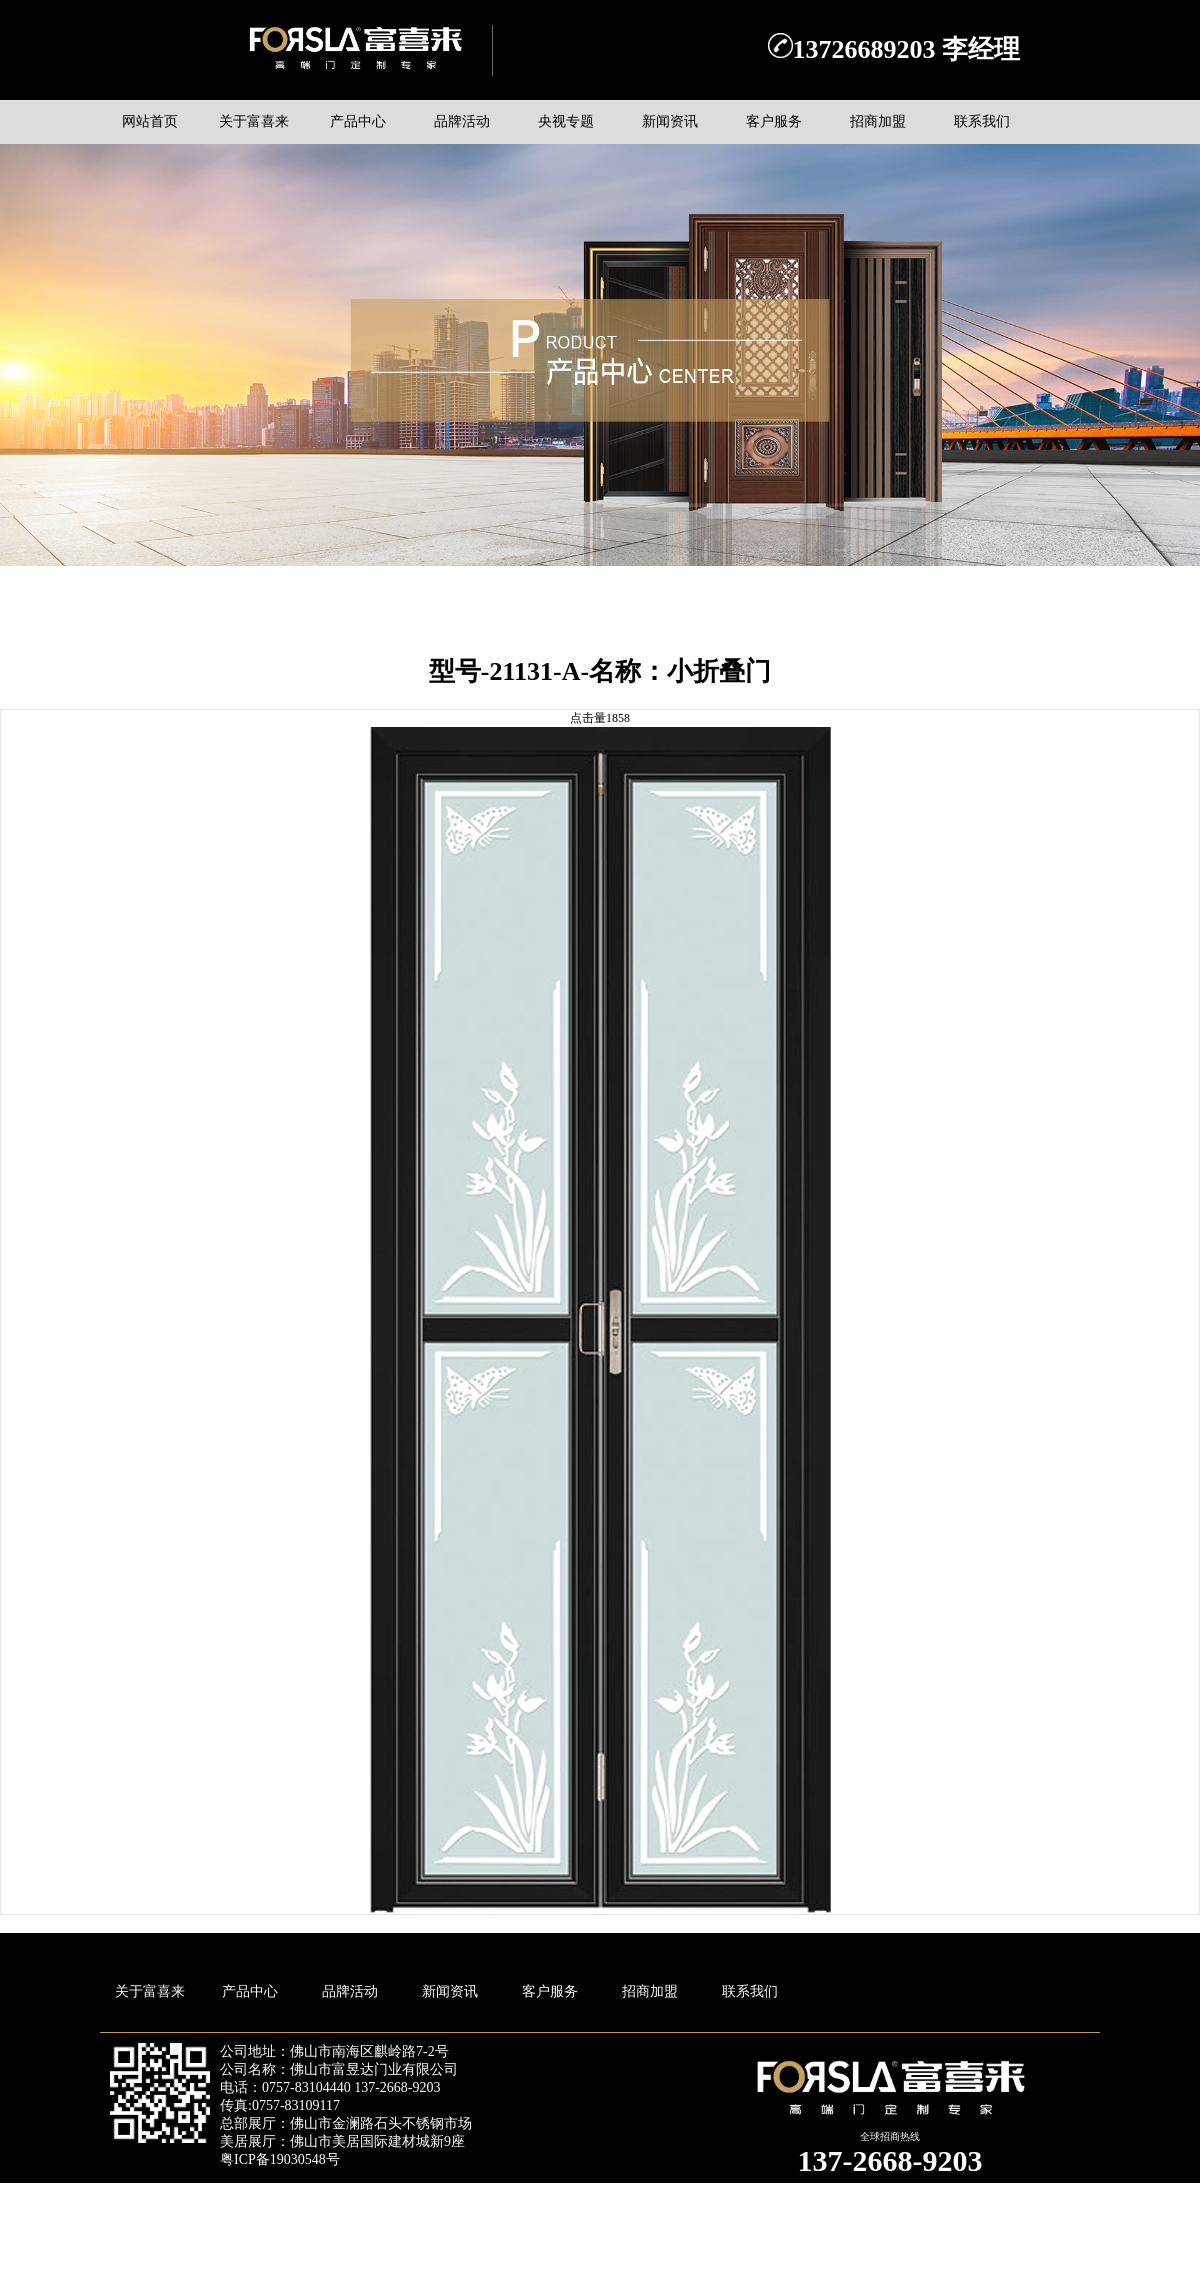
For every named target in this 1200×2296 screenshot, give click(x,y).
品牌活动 (350, 1991)
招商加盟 (650, 1991)
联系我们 (750, 1991)
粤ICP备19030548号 (280, 2159)
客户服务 (550, 1991)
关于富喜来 (150, 1991)
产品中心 (250, 1991)
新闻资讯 (450, 1991)
